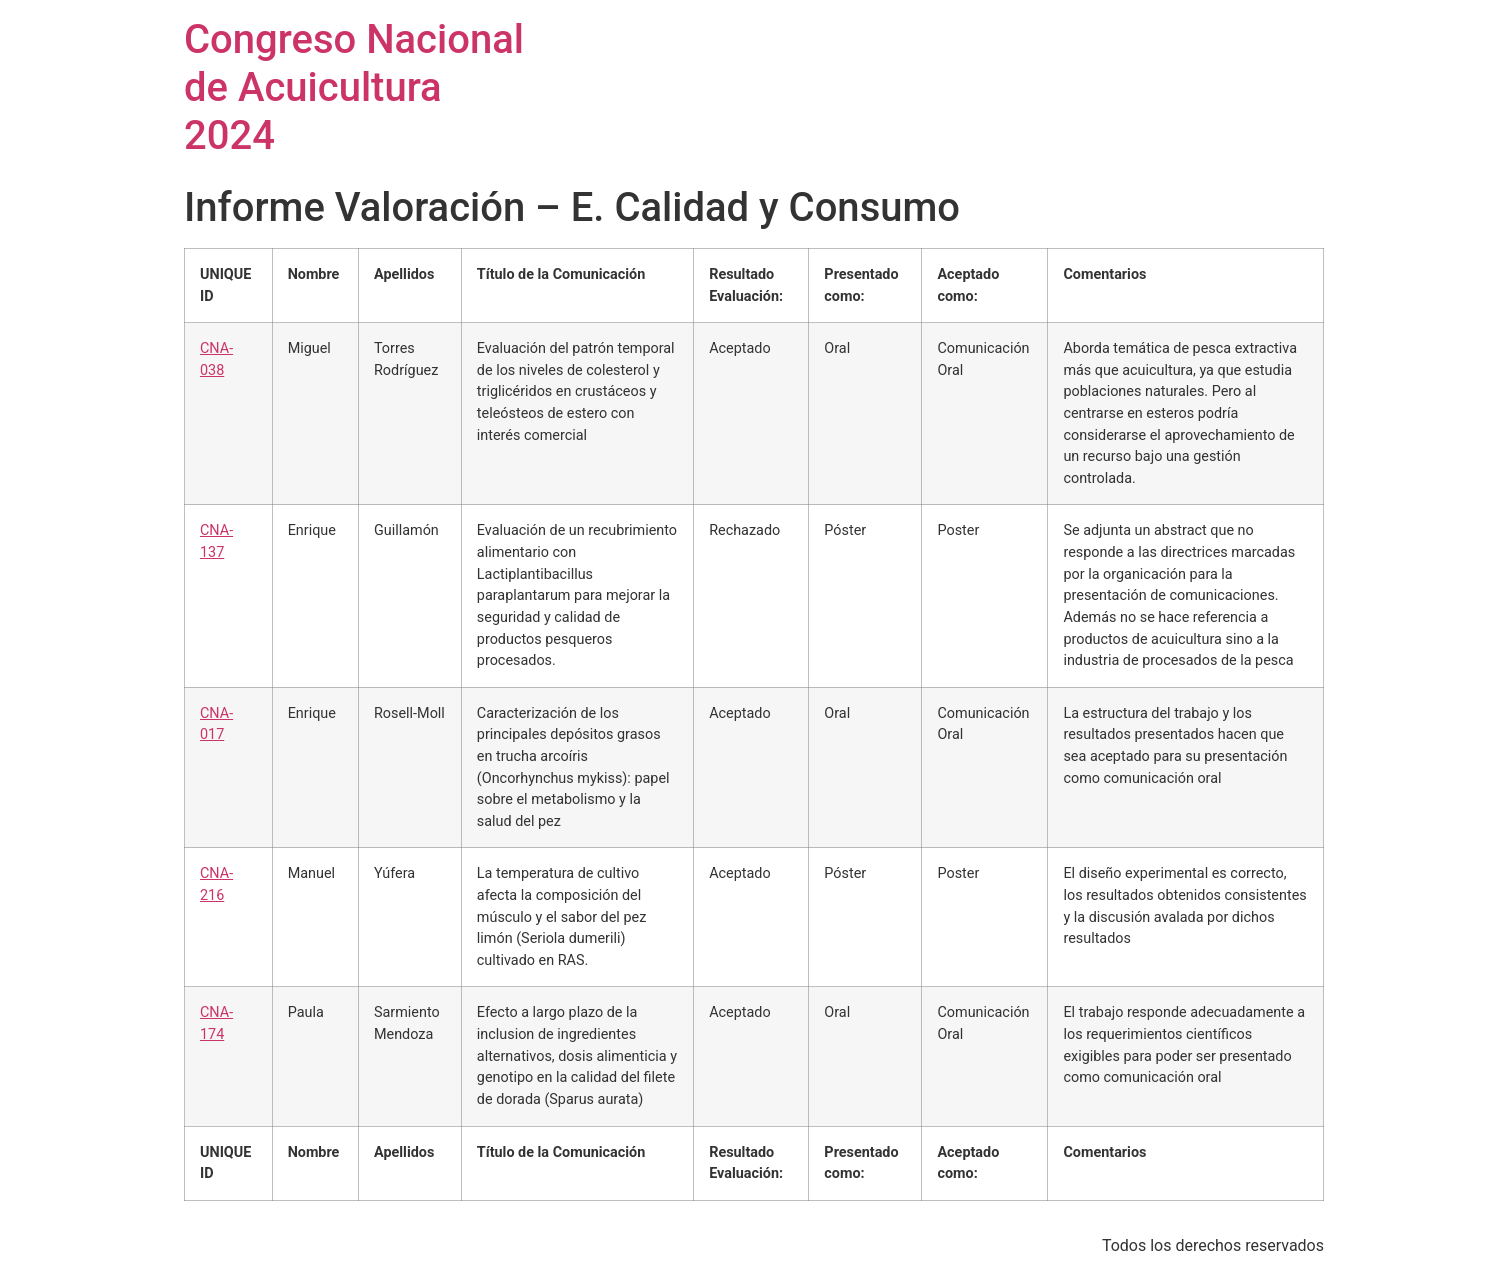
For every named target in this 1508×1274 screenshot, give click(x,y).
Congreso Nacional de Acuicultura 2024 (354, 87)
